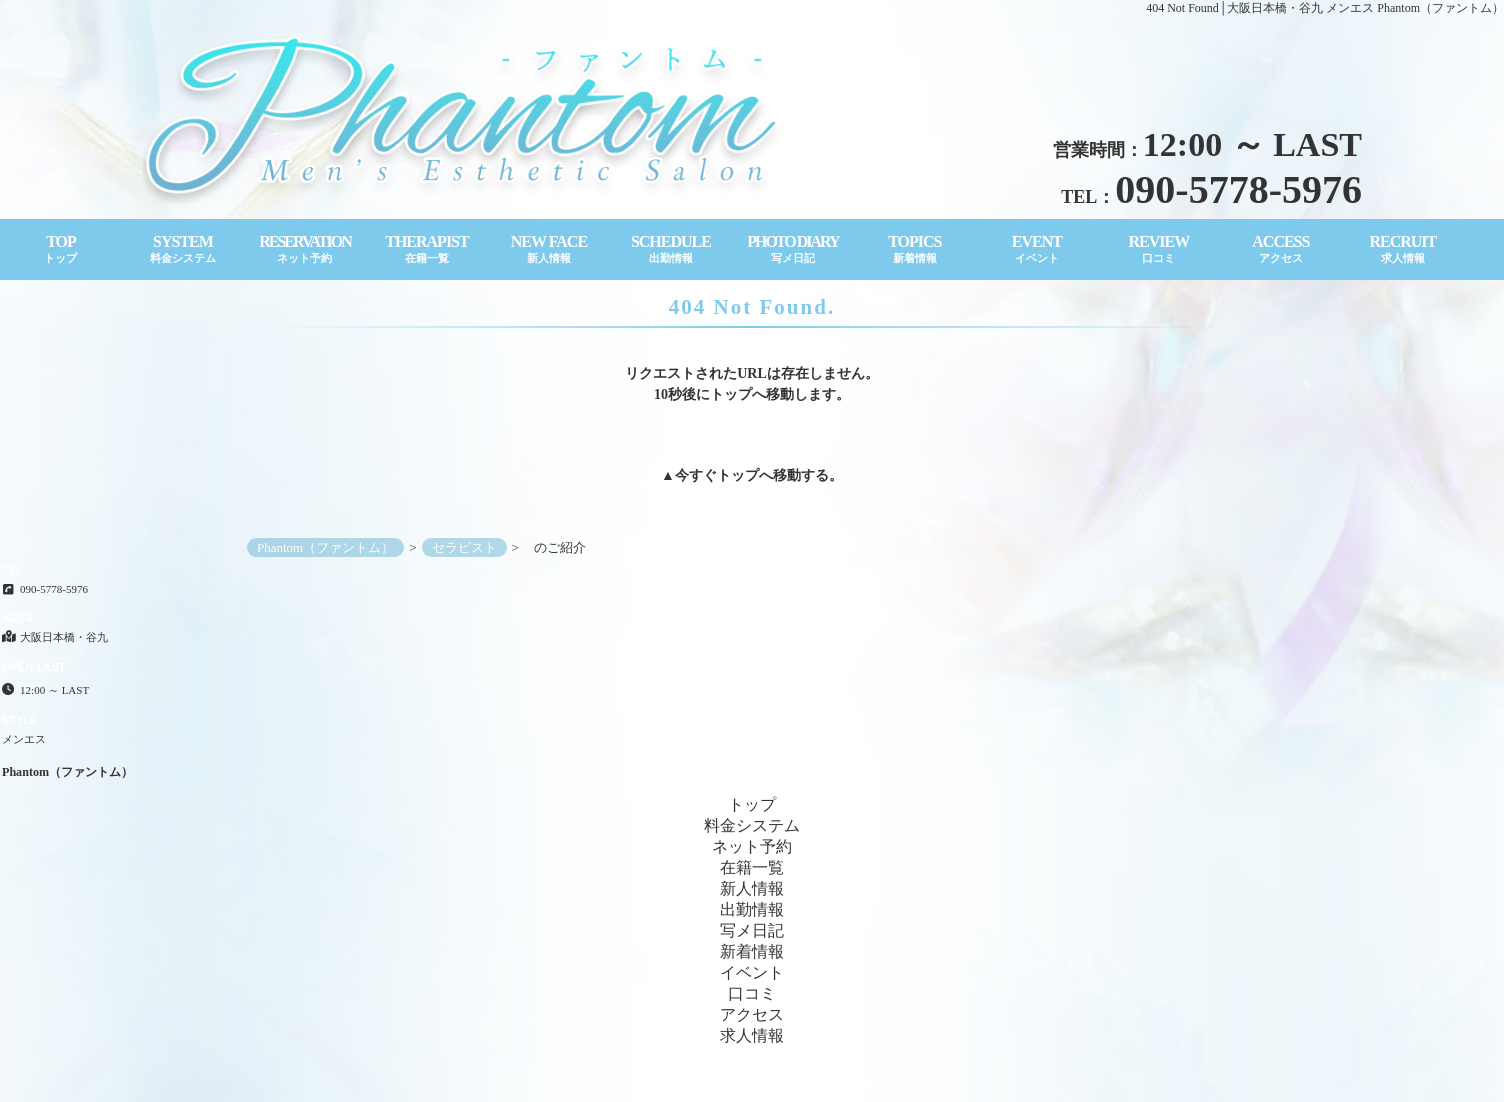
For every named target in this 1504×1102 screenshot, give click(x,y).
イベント (752, 972)
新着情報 (752, 951)
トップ (738, 475)
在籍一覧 (752, 867)
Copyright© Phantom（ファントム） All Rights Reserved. (752, 1083)
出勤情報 (752, 909)
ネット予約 (752, 846)
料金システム (752, 825)
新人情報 (752, 888)
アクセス (752, 1014)
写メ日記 (752, 930)
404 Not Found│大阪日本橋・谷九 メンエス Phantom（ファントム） (1325, 8)
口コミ (752, 993)
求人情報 (752, 1035)
